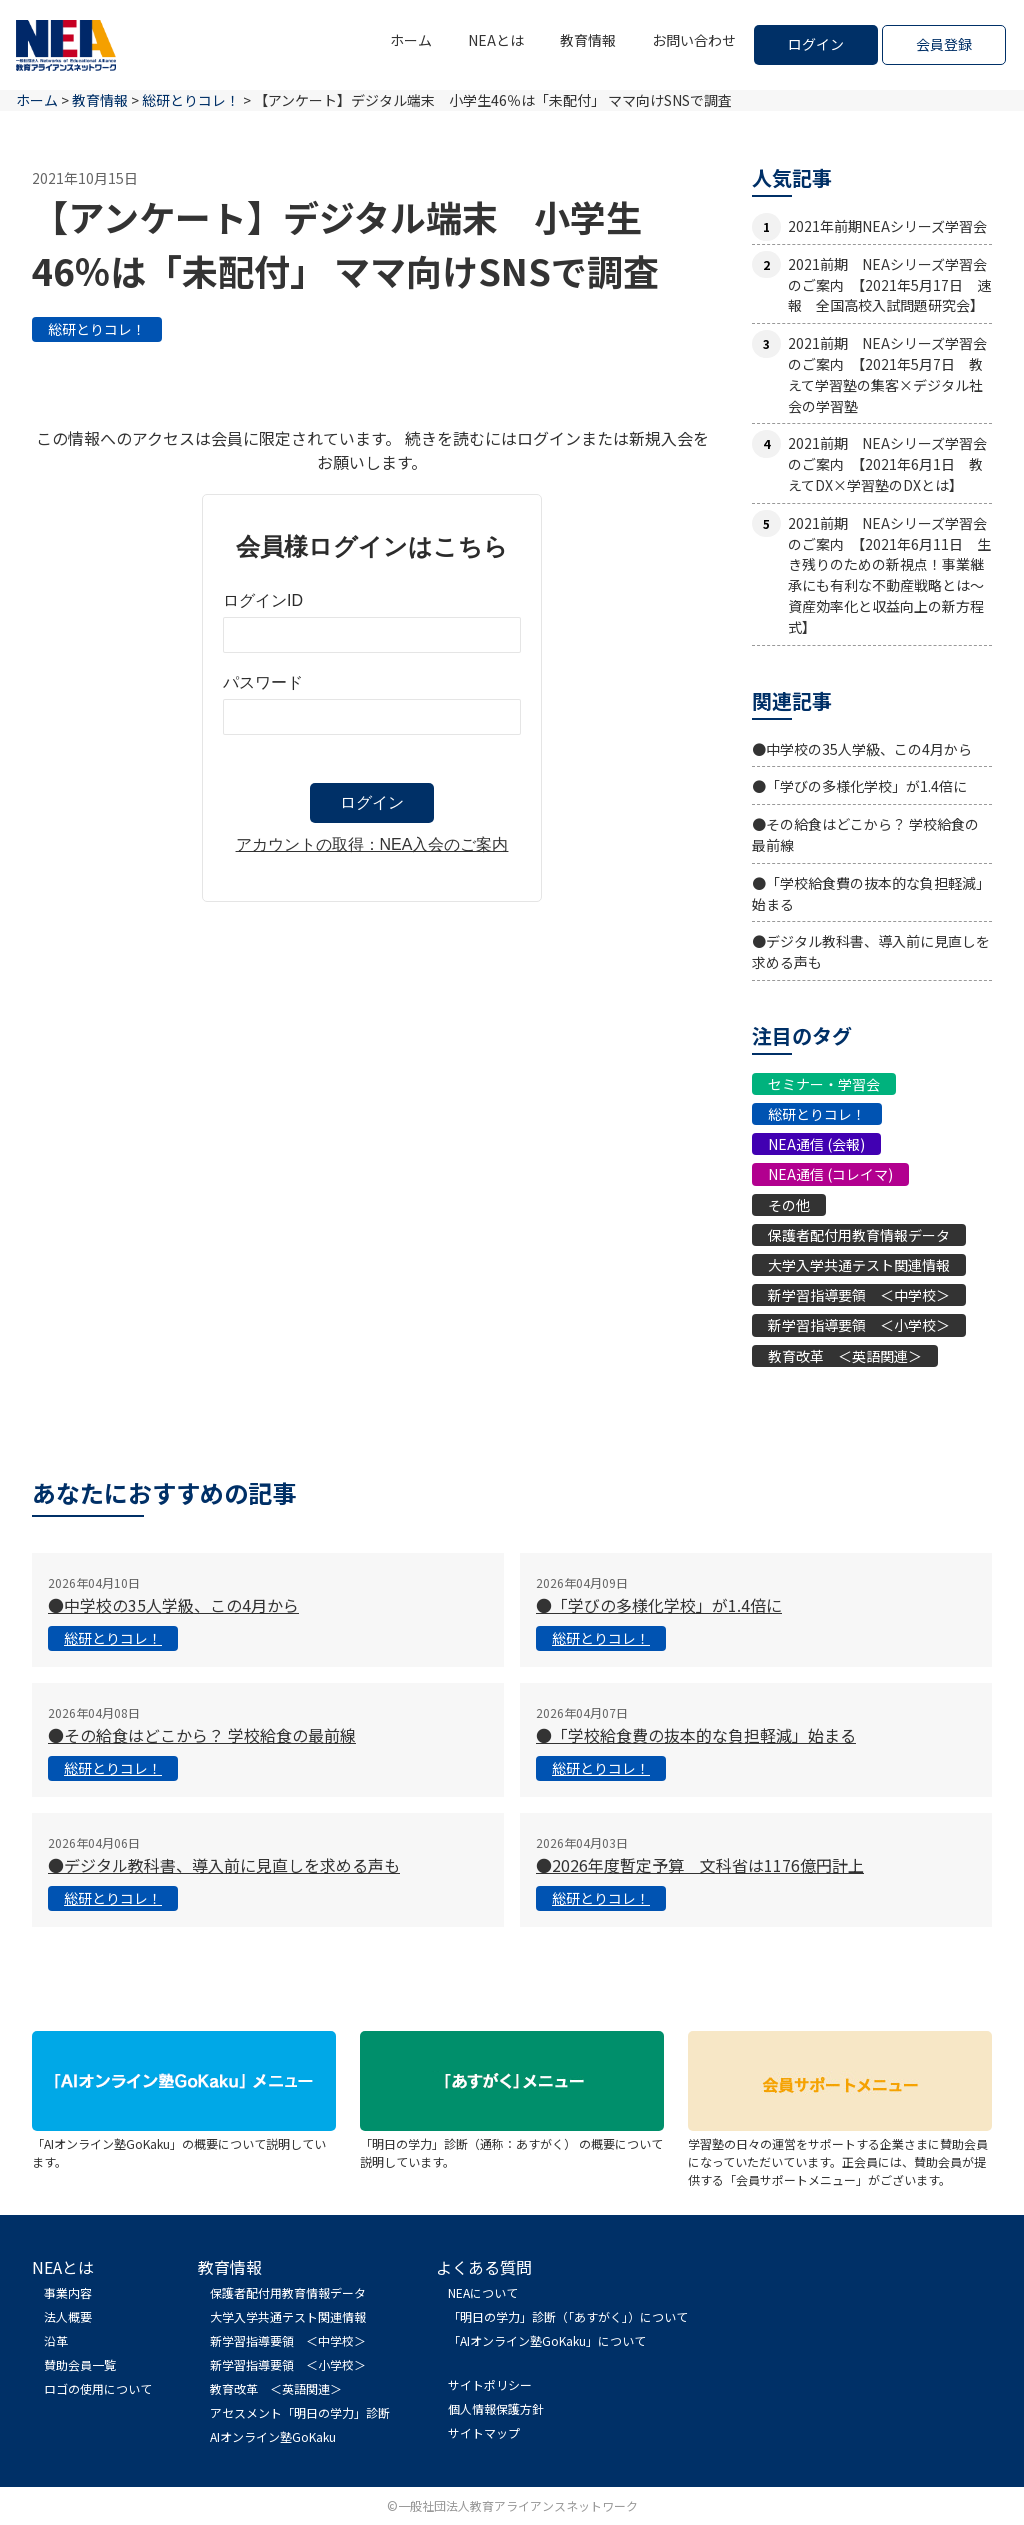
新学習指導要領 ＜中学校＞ (859, 1295)
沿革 (56, 2340)
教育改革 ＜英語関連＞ (845, 1356)
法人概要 (68, 2316)
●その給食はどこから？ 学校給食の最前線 (202, 1735)
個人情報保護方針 (496, 2408)
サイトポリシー (490, 2384)
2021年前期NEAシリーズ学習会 (887, 226)
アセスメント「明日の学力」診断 (300, 2412)
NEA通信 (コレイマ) (830, 1174)
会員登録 (944, 44)
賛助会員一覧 (80, 2364)
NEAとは (496, 40)
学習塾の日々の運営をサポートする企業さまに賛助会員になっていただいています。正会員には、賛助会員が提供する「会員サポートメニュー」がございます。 (840, 2152)
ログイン (816, 44)
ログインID (263, 600)
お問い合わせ (694, 40)
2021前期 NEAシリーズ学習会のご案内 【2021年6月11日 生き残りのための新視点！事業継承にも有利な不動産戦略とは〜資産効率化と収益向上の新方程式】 (889, 575)
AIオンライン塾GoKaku (273, 2436)
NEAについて (483, 2292)
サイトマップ (484, 2432)
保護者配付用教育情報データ (859, 1235)
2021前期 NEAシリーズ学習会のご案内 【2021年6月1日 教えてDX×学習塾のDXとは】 (887, 464)
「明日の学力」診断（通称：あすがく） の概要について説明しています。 (512, 2143)
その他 (789, 1205)
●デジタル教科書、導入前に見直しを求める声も (224, 1865)
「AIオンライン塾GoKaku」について (547, 2340)
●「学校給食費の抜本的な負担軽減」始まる (696, 1735)
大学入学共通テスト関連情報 (859, 1265)
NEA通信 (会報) (816, 1144)
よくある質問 (484, 2267)
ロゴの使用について (98, 2388)
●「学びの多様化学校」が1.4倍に (859, 786)
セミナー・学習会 (824, 1084)
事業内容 (68, 2292)
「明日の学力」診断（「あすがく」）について (568, 2316)
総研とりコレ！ (97, 329)
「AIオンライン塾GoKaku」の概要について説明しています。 (184, 2143)
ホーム (411, 40)
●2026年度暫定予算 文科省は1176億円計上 (700, 1865)
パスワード (263, 682)
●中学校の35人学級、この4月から (862, 749)
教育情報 (588, 40)
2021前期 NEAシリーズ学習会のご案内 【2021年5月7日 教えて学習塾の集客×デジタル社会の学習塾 (887, 374)
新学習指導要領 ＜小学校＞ (859, 1325)
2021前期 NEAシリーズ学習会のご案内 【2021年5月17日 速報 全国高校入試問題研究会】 (889, 285)
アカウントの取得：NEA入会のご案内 (372, 844)
